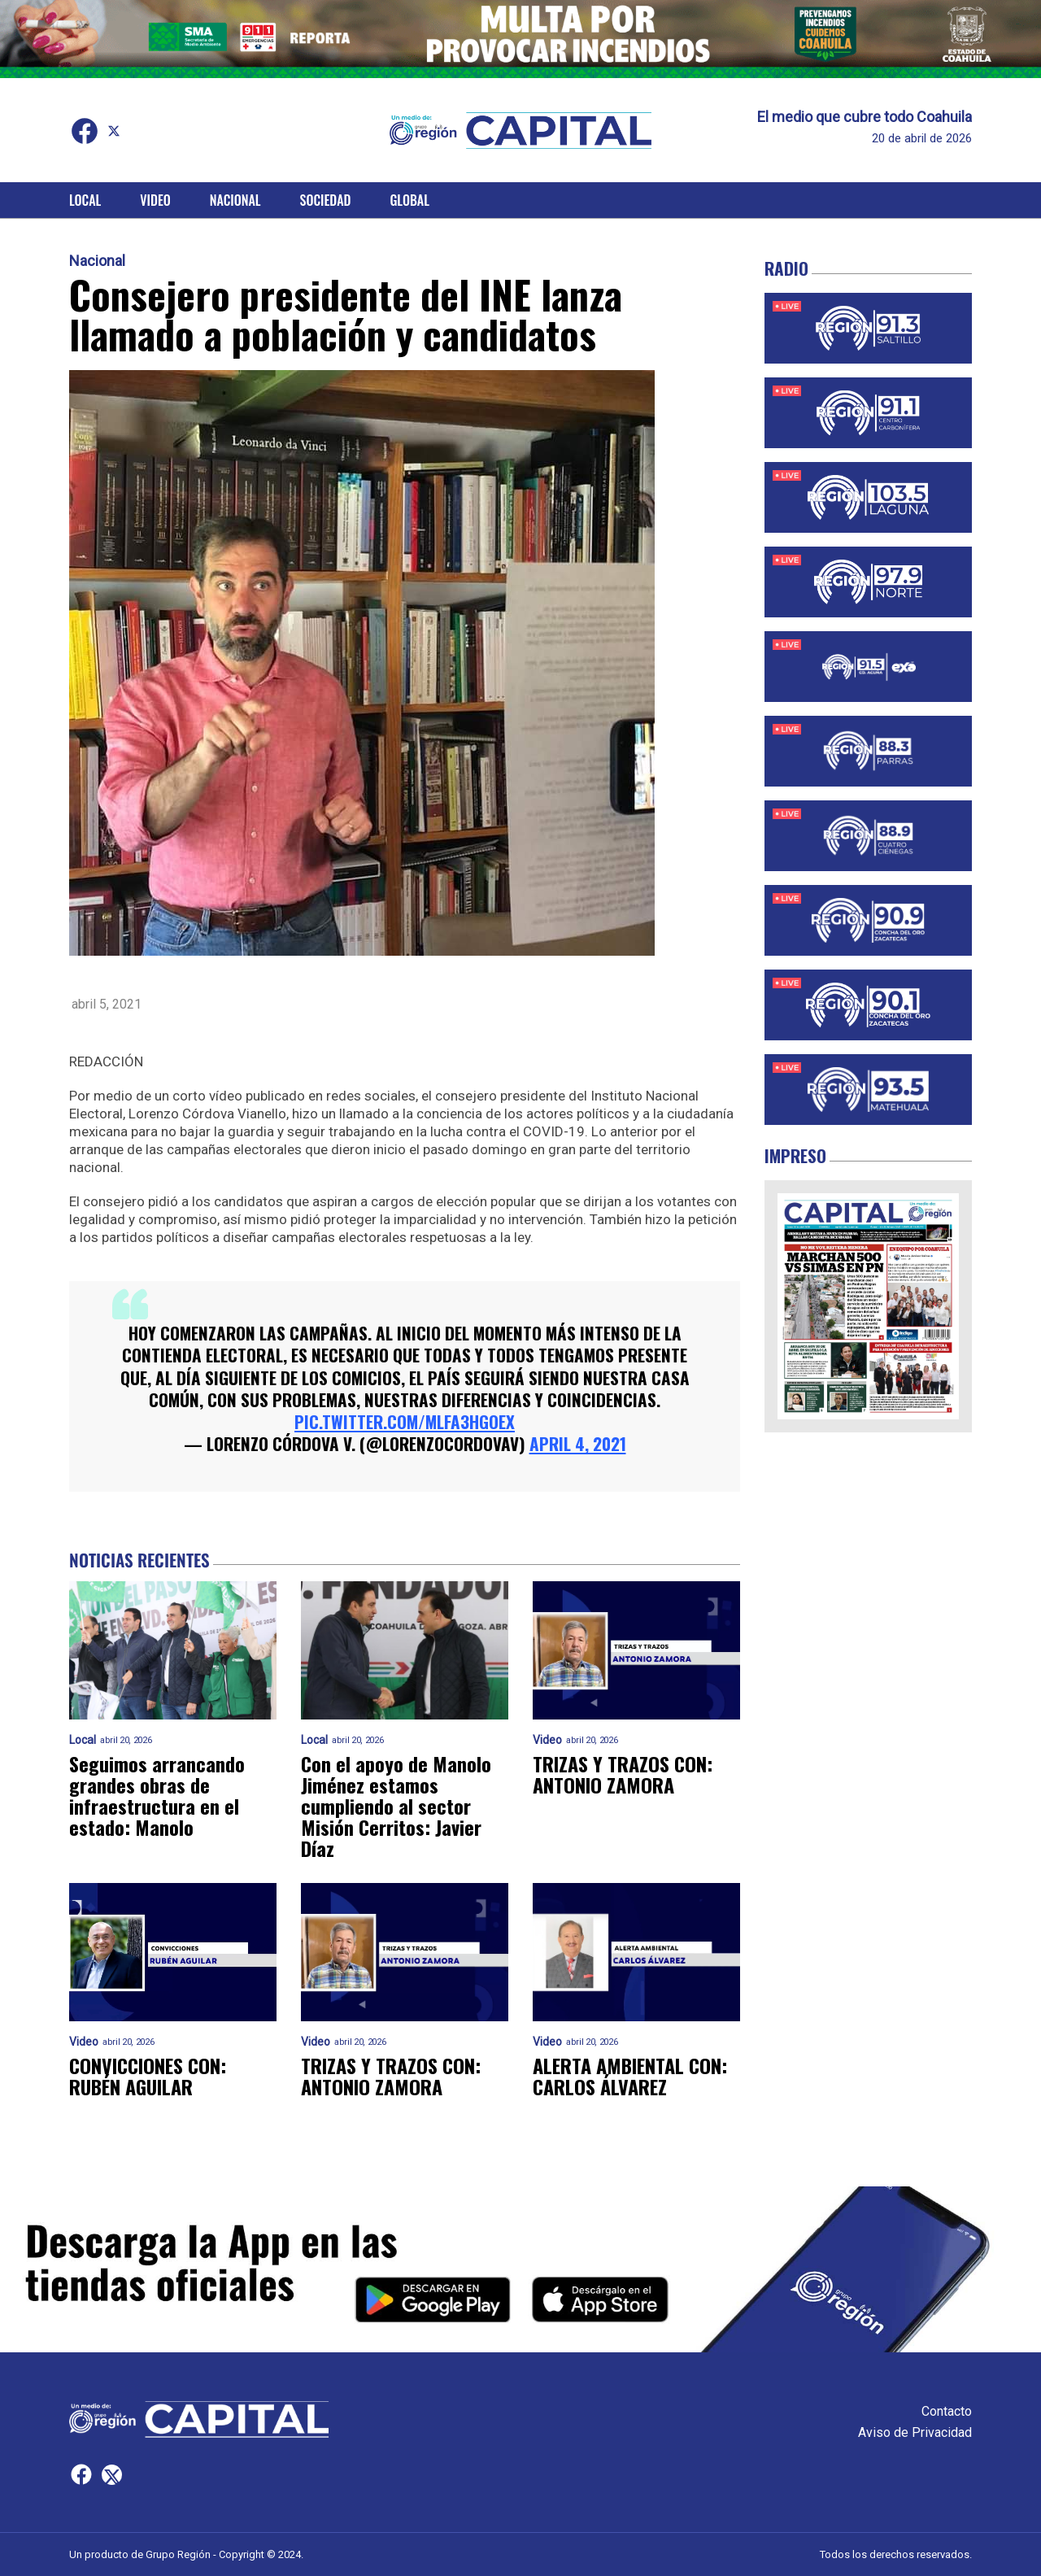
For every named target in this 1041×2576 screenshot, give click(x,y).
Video (155, 200)
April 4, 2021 (577, 1443)
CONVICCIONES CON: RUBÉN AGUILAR (147, 2076)
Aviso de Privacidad (915, 2432)
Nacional (235, 200)
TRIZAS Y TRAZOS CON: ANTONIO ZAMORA (622, 1774)
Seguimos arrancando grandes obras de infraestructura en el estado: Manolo (157, 1795)
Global (409, 200)
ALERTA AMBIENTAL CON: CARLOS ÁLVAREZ (630, 2076)
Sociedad (325, 200)
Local (85, 200)
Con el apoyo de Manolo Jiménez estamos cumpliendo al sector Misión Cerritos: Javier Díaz (396, 1806)
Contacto (946, 2411)
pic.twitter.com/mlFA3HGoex (404, 1421)
